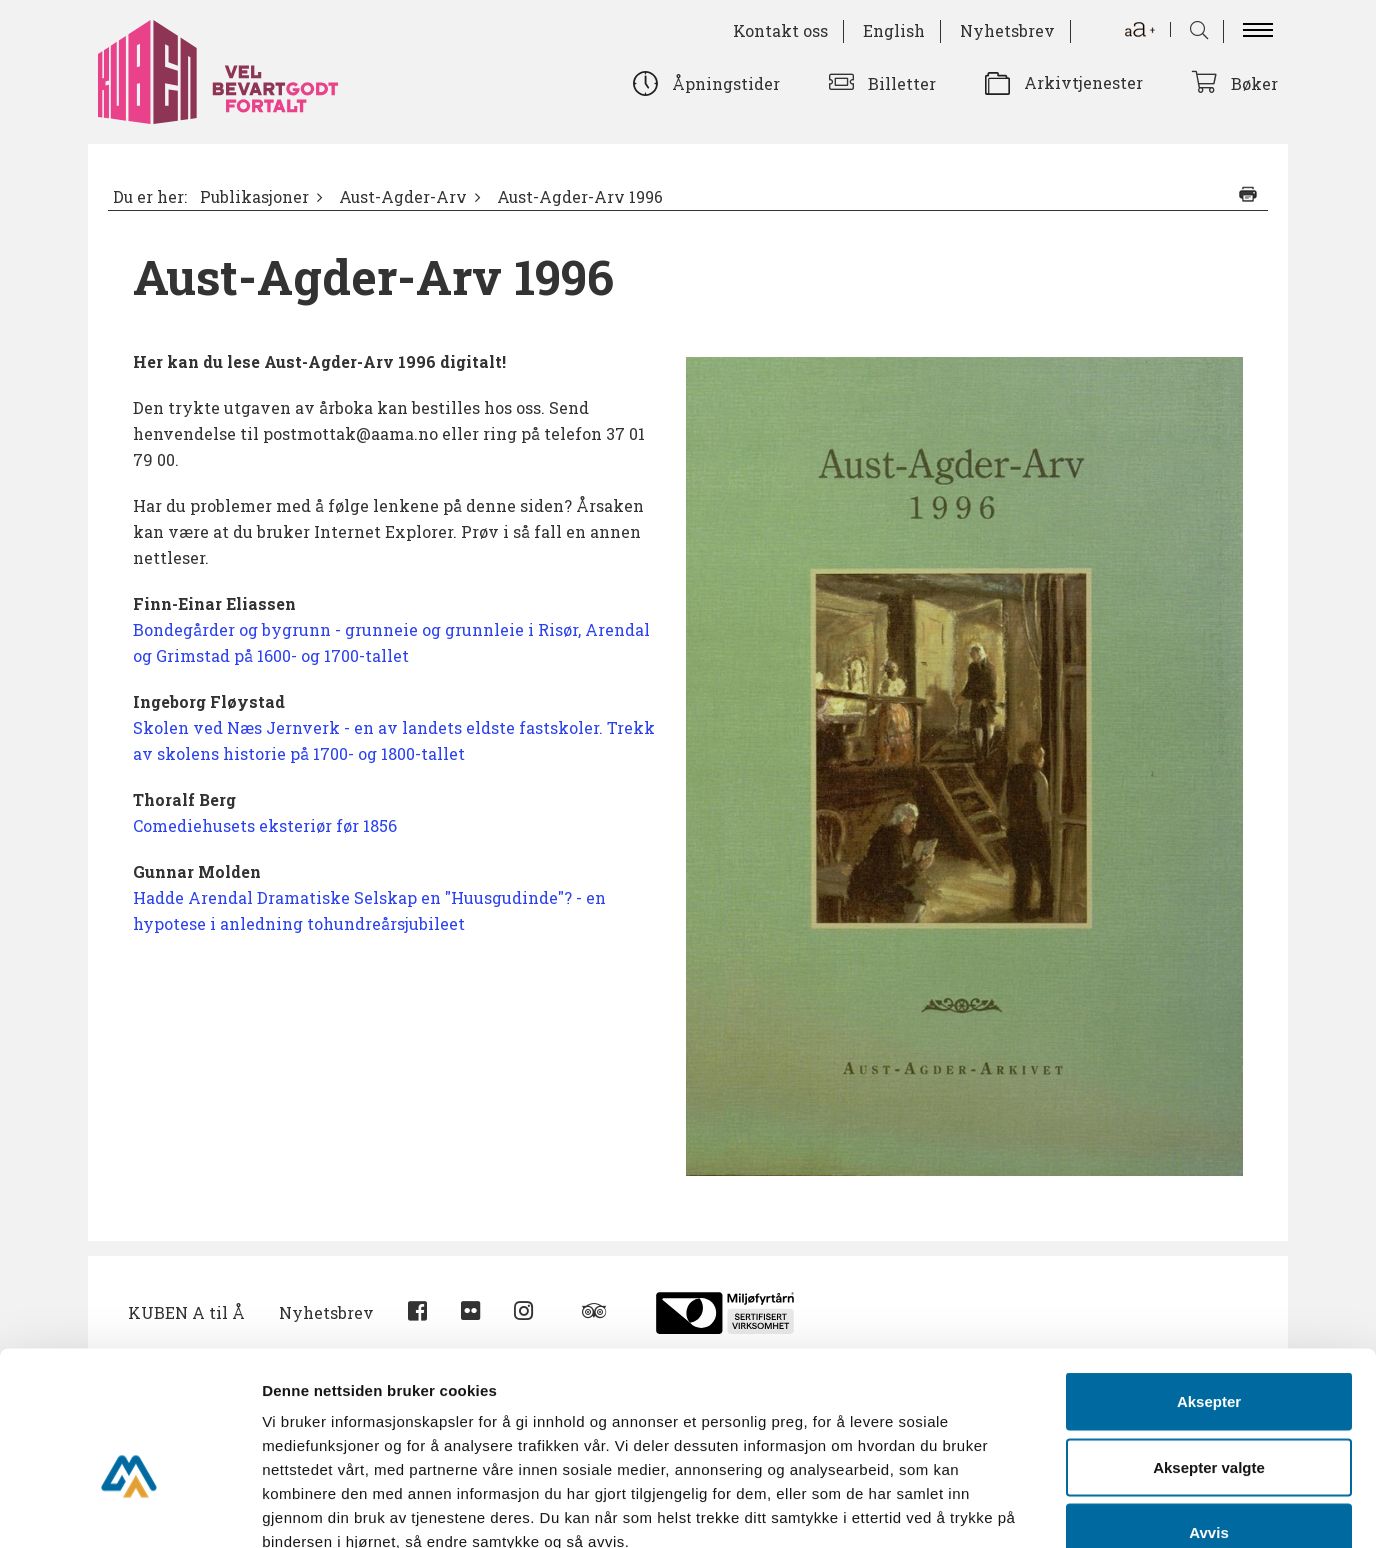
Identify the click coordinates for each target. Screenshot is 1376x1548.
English (894, 30)
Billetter (902, 83)
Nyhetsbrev (1007, 30)
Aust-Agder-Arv (403, 197)
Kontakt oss (780, 30)
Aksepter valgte (1209, 1351)
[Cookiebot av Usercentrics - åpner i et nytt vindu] (129, 1509)
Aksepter (1209, 1285)
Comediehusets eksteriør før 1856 (265, 825)
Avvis (1208, 1416)
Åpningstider (726, 83)
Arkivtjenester (1083, 82)
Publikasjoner (254, 197)
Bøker (1254, 83)
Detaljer (1065, 1508)
